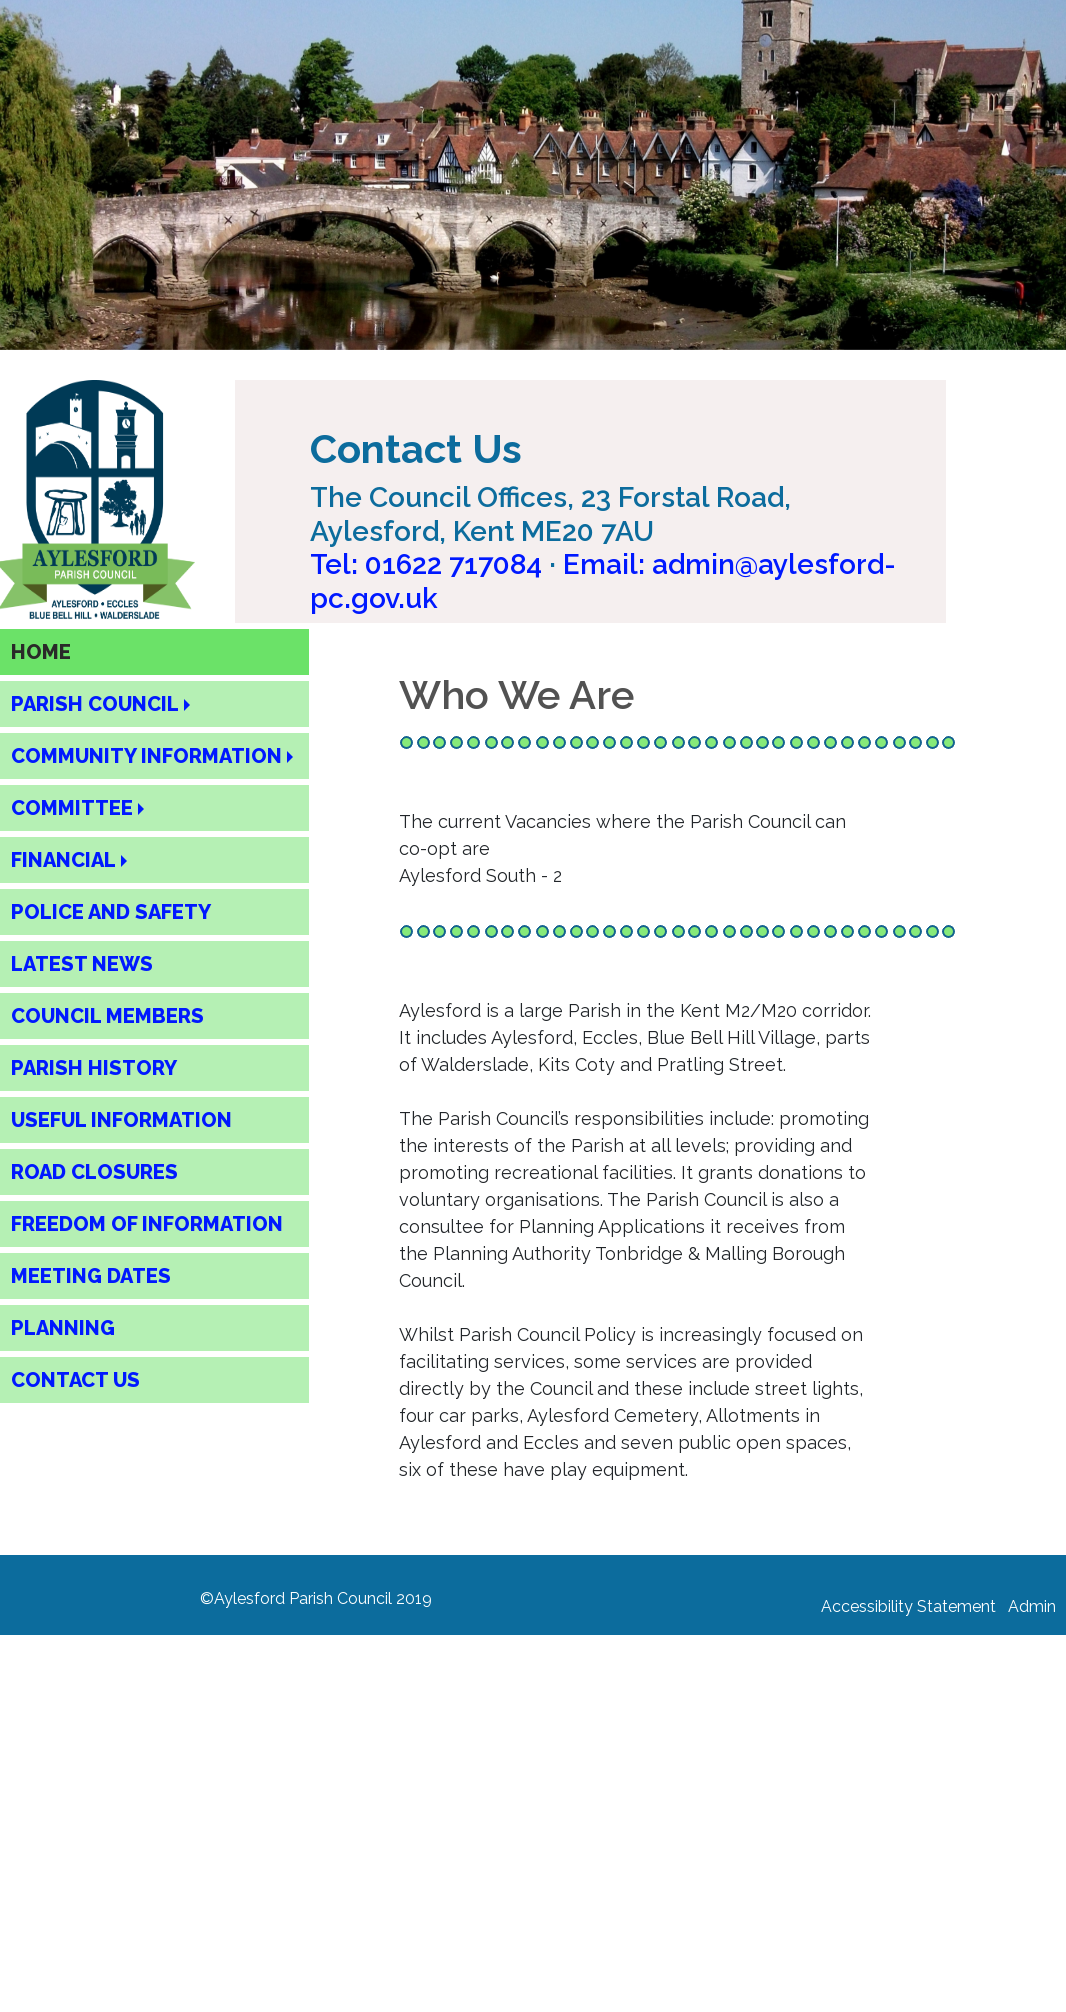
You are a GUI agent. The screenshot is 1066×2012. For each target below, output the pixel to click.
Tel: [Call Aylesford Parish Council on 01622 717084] (426, 564)
